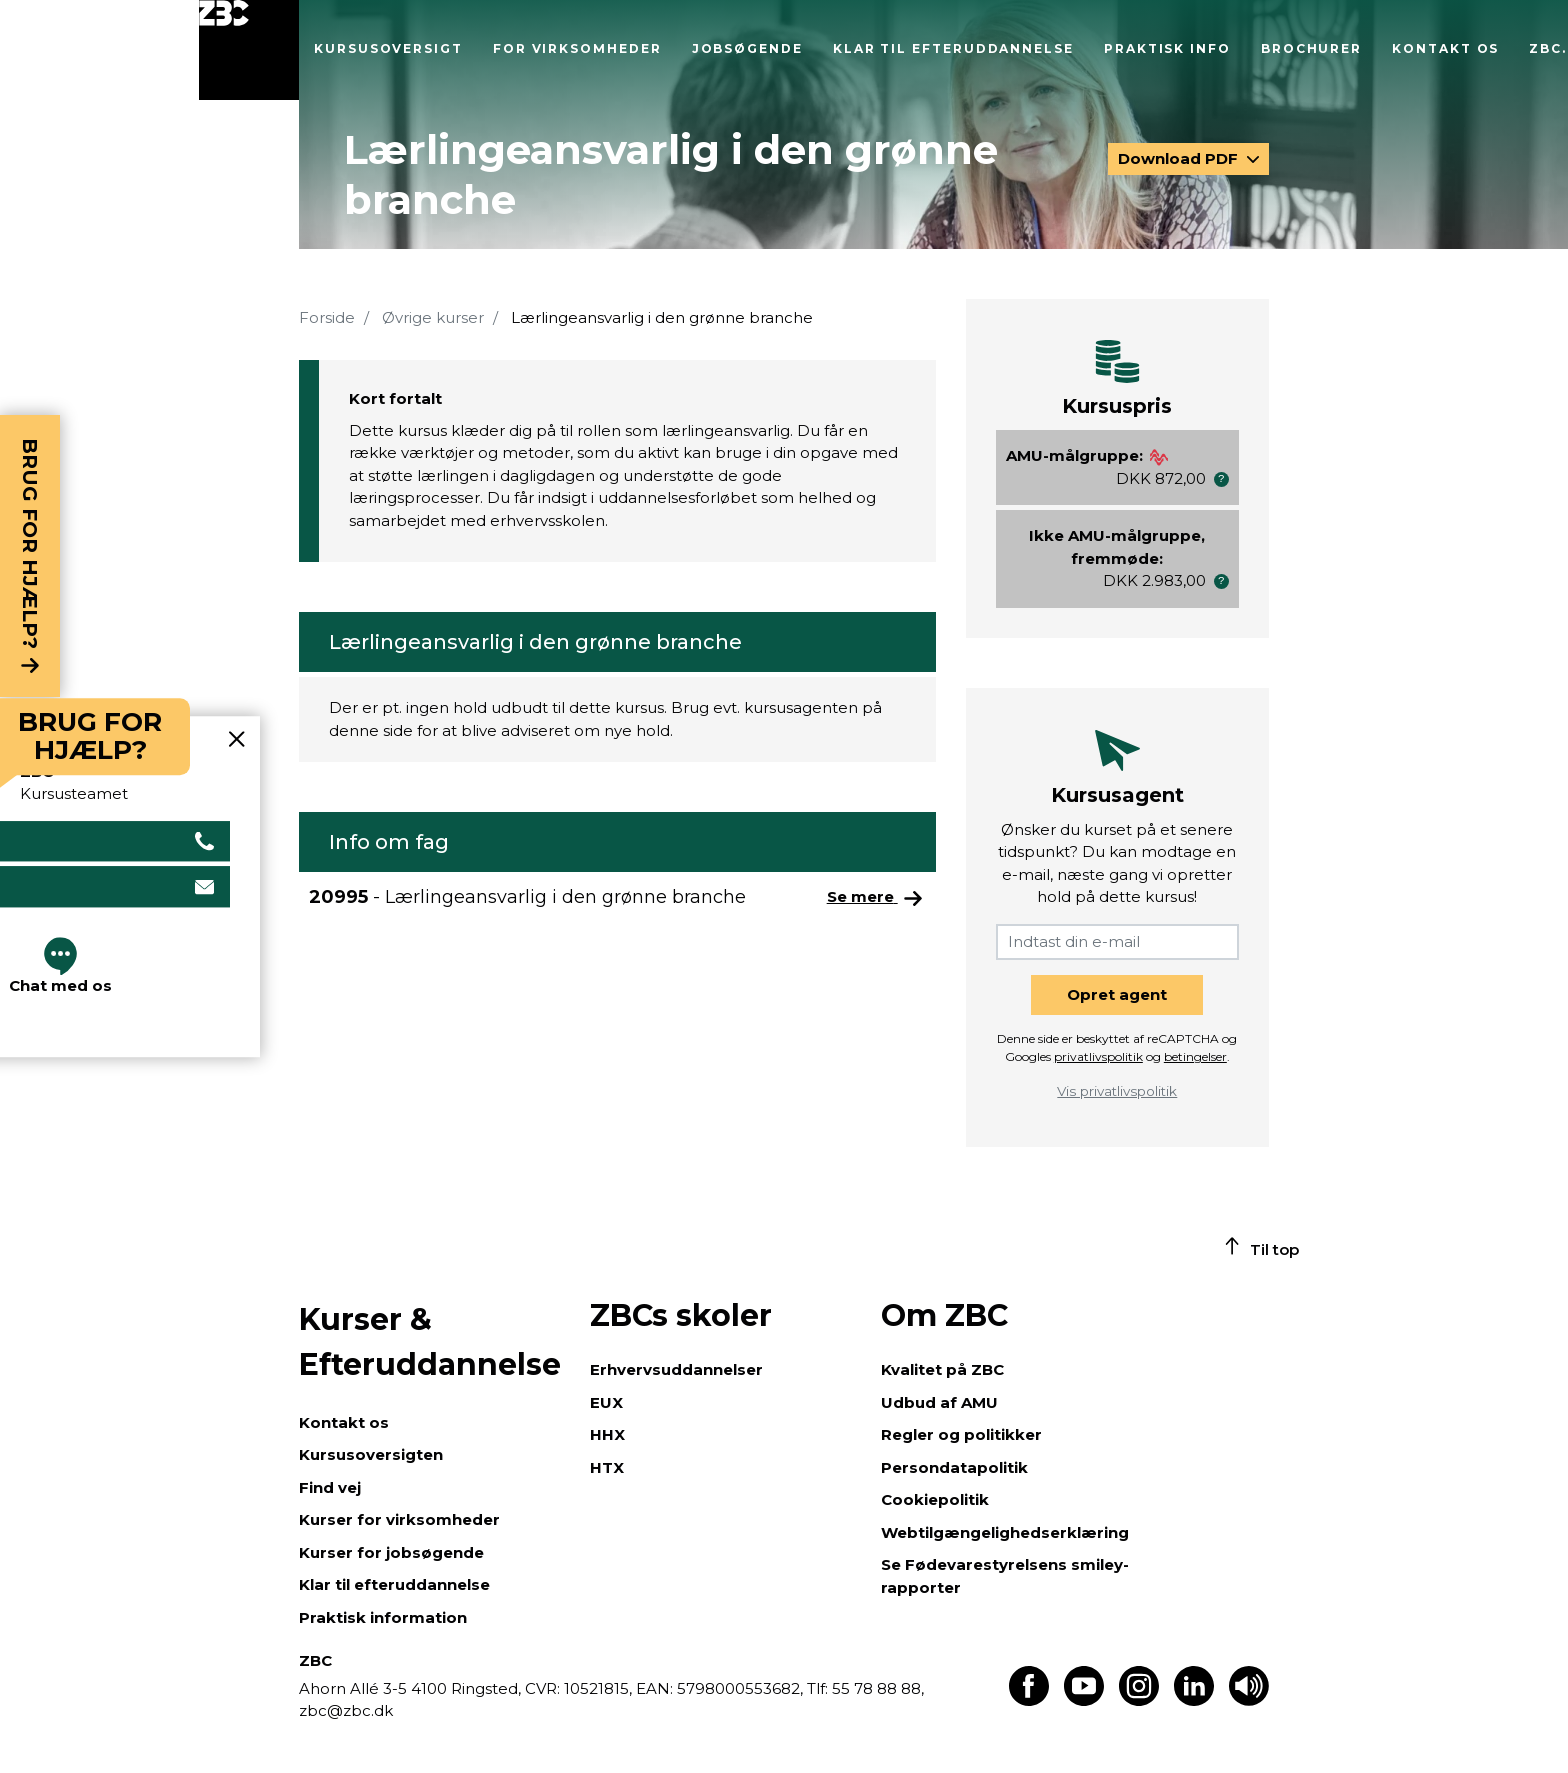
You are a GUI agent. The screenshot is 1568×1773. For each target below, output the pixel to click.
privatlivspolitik (1098, 1056)
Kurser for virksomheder (399, 1519)
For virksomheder (577, 48)
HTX (607, 1467)
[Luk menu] (249, 50)
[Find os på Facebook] (1029, 1700)
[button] (1221, 479)
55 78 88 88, (876, 1688)
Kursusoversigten (371, 1454)
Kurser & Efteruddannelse (430, 1342)
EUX (606, 1402)
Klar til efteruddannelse (953, 48)
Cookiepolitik (935, 1499)
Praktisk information (383, 1617)
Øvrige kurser (433, 317)
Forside (327, 317)
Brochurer (1311, 48)
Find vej (330, 1487)
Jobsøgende (747, 48)
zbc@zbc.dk (346, 1710)
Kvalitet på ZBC (942, 1369)
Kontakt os (1445, 48)
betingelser (1195, 1056)
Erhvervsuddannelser (676, 1369)
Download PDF (1180, 158)
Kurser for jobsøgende (391, 1552)
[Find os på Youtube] (1084, 1700)
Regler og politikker (961, 1434)
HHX (607, 1434)
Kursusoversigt (388, 48)
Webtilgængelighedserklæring (1005, 1532)
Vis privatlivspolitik (1117, 1091)
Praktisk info (1167, 48)
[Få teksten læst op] (1249, 1700)
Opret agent (1117, 994)
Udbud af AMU (939, 1402)
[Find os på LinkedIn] (1194, 1700)
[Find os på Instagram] (1139, 1700)
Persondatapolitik (954, 1467)
